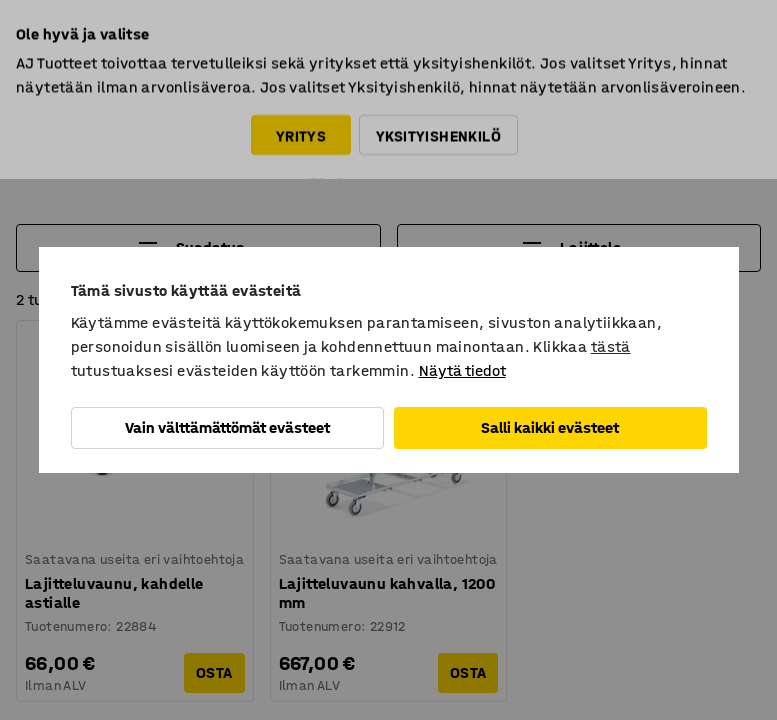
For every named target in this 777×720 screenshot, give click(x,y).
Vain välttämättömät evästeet (227, 427)
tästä (611, 346)
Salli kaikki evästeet (550, 427)
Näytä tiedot (462, 370)
